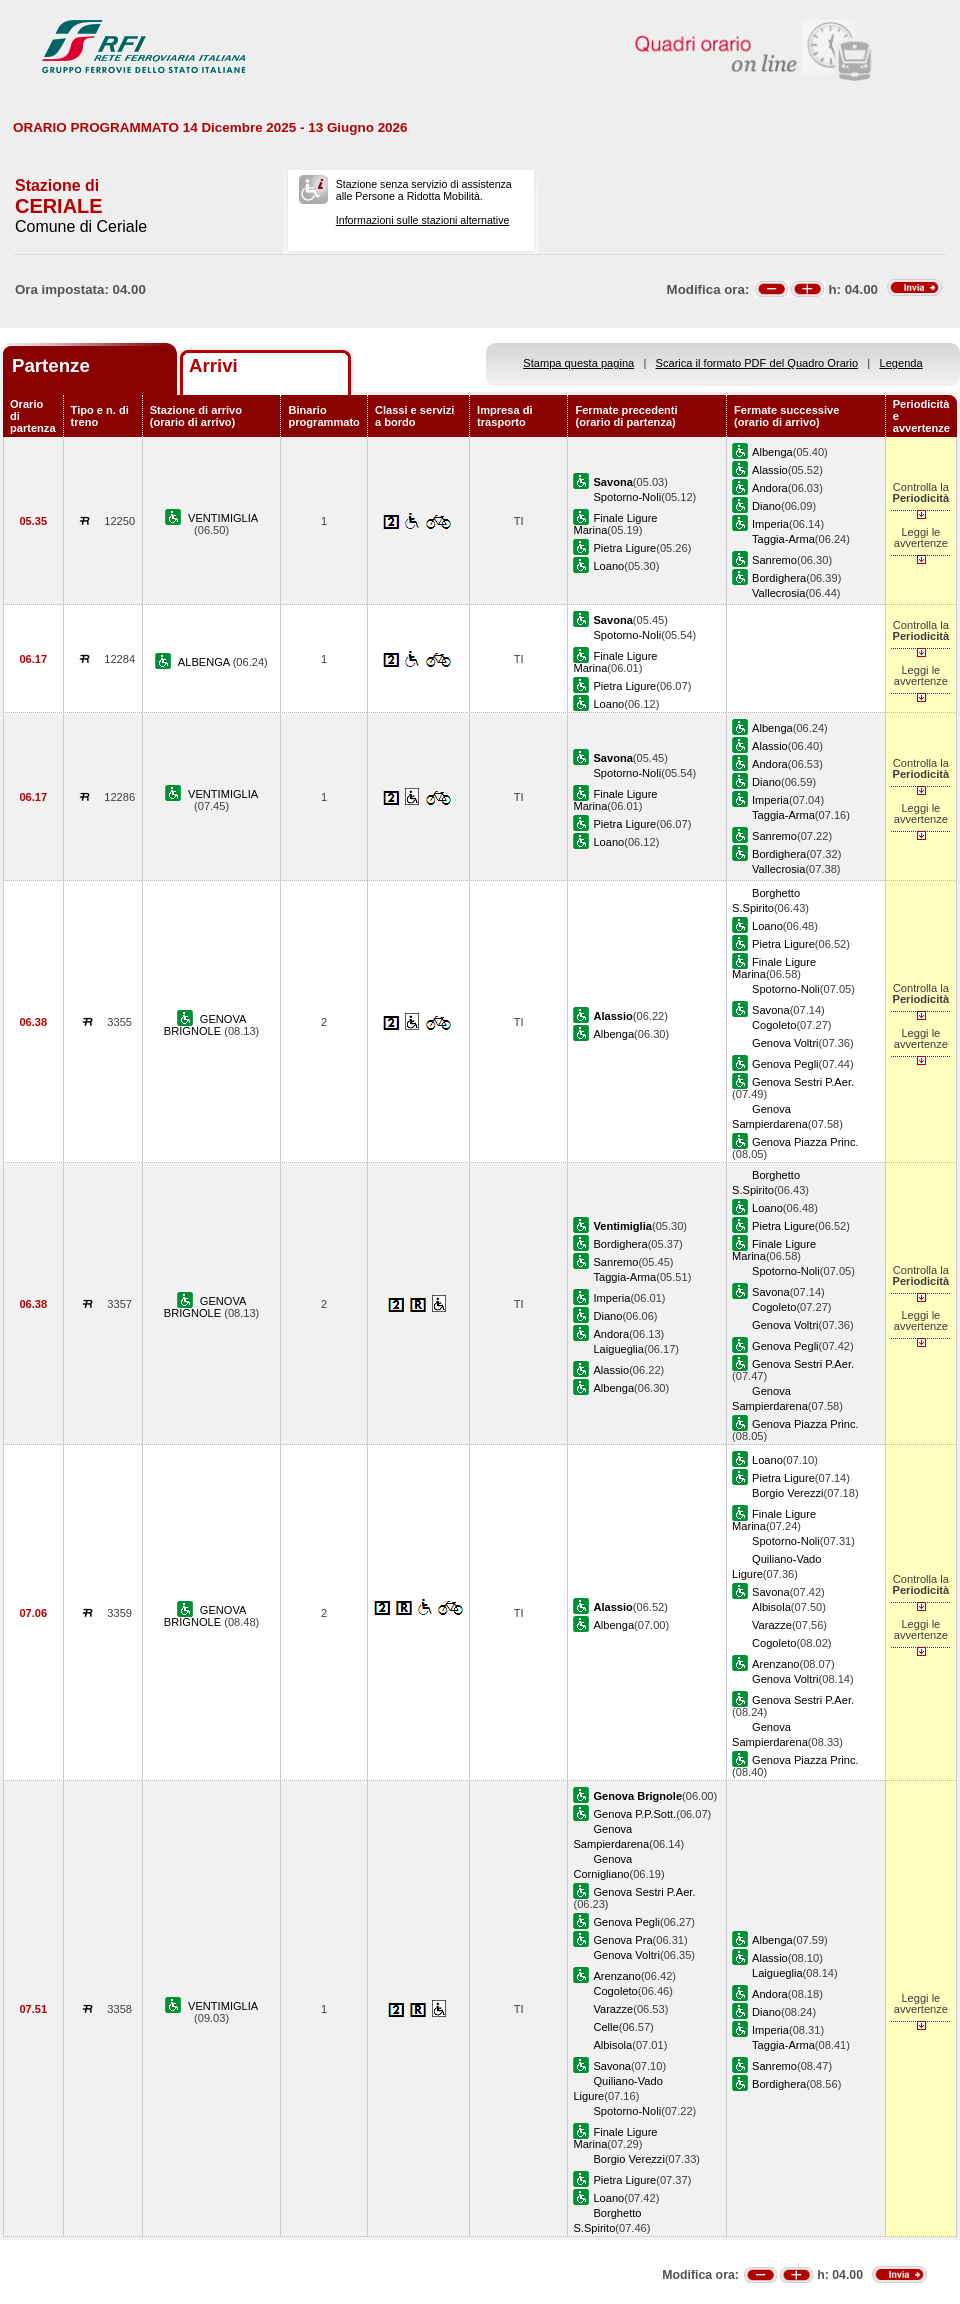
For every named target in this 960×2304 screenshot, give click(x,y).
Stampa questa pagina (578, 363)
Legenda (901, 363)
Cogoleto (774, 1025)
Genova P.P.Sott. (634, 1814)
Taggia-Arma (783, 539)
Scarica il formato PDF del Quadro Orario (757, 363)
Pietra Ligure (624, 548)
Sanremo (774, 560)
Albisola (771, 1607)
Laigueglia (618, 1349)
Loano (608, 566)
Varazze (772, 1625)
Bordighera (779, 578)
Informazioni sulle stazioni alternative (423, 220)
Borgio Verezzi (787, 1493)
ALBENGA (205, 662)
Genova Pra (622, 1940)
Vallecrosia (778, 593)
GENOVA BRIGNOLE (205, 1025)
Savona (771, 1010)
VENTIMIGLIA (223, 518)
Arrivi (213, 365)
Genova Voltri (785, 1043)
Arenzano (775, 1664)
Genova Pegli (785, 1064)
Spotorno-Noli (627, 497)
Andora (770, 488)
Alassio (770, 470)
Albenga (772, 452)
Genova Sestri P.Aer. (803, 1082)
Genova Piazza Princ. (805, 1142)
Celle (605, 2027)
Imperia (770, 524)
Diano (766, 506)
